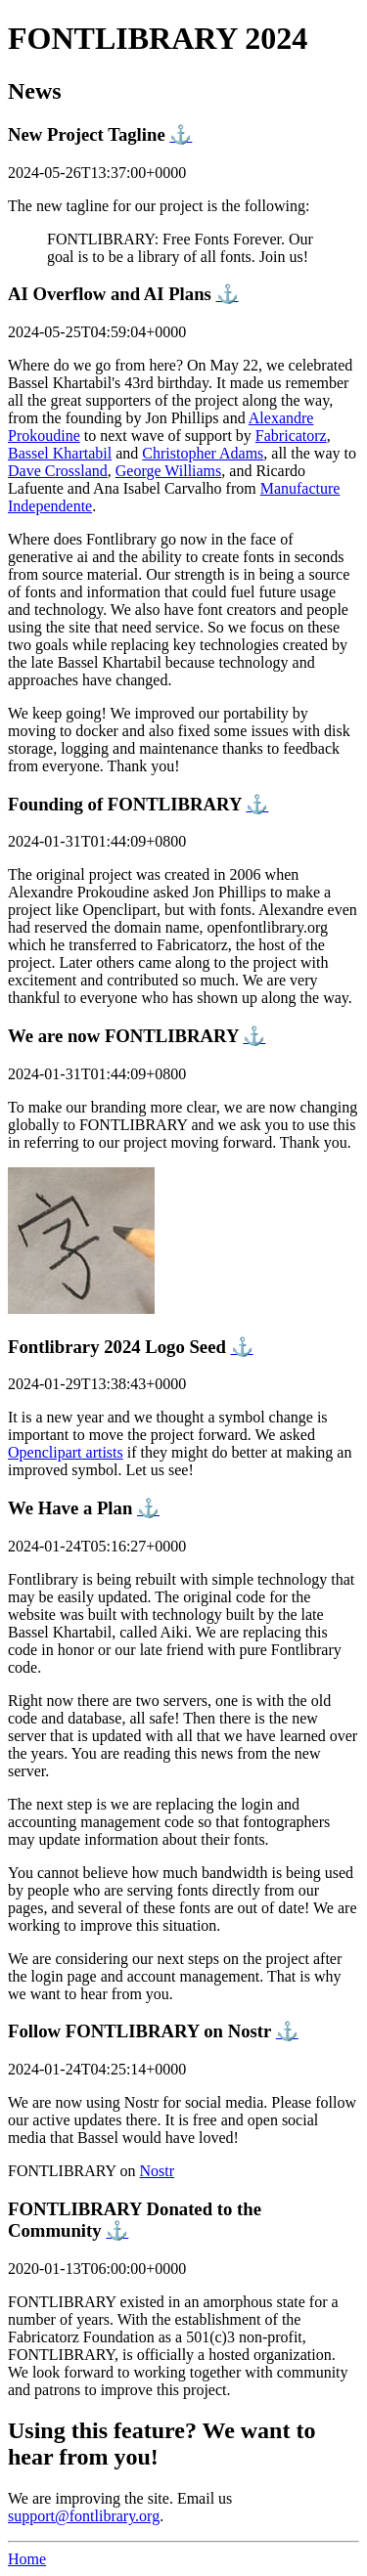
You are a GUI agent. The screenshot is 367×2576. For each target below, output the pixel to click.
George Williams (168, 470)
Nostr (157, 2170)
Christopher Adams (202, 453)
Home (27, 2559)
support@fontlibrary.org (84, 2516)
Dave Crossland (58, 470)
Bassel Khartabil (60, 453)
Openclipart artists (65, 1452)
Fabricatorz (291, 435)
